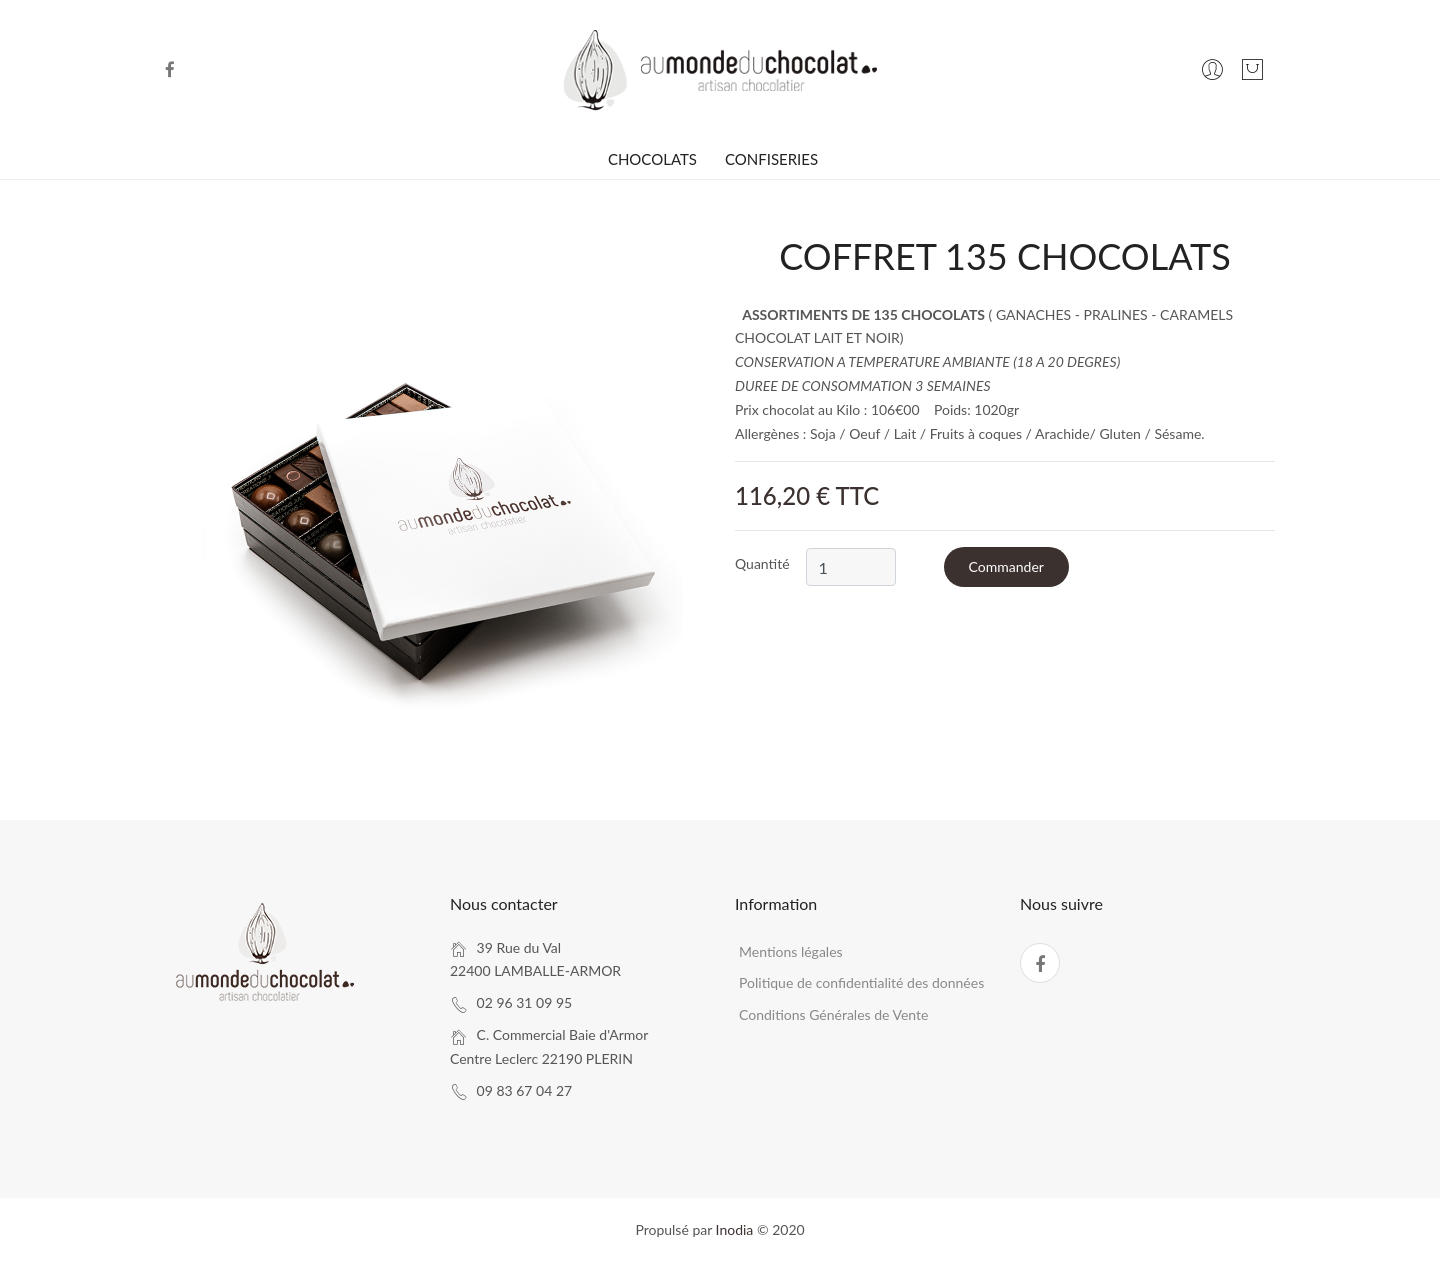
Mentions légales (791, 951)
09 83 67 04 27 (525, 1090)
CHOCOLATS (652, 159)
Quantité (762, 563)
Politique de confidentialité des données (861, 982)
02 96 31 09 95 (525, 1002)
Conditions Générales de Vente (833, 1014)
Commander (1006, 566)
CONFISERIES (771, 159)
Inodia (735, 1229)
